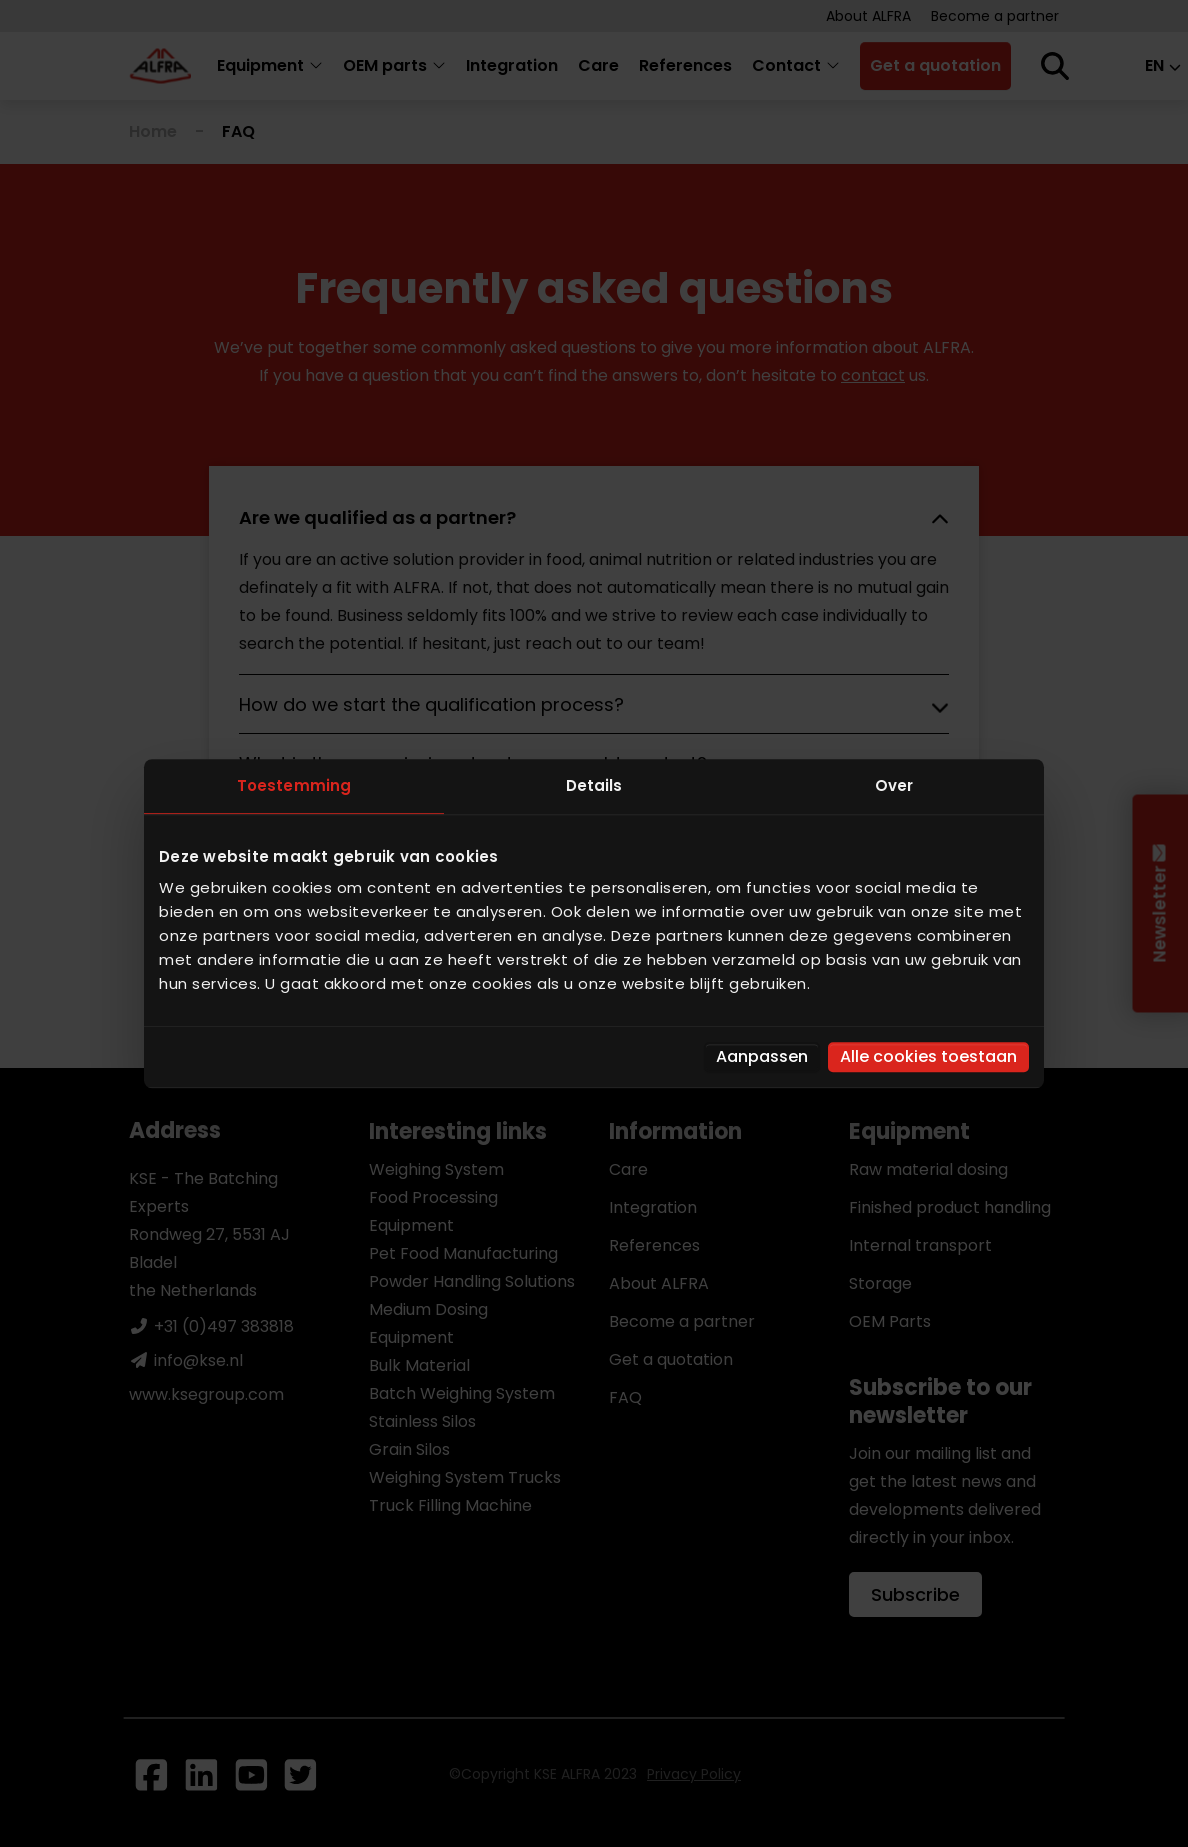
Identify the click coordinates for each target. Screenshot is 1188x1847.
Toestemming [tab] (294, 785)
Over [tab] (894, 785)
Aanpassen (762, 1056)
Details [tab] (594, 785)
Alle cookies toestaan (928, 1056)
